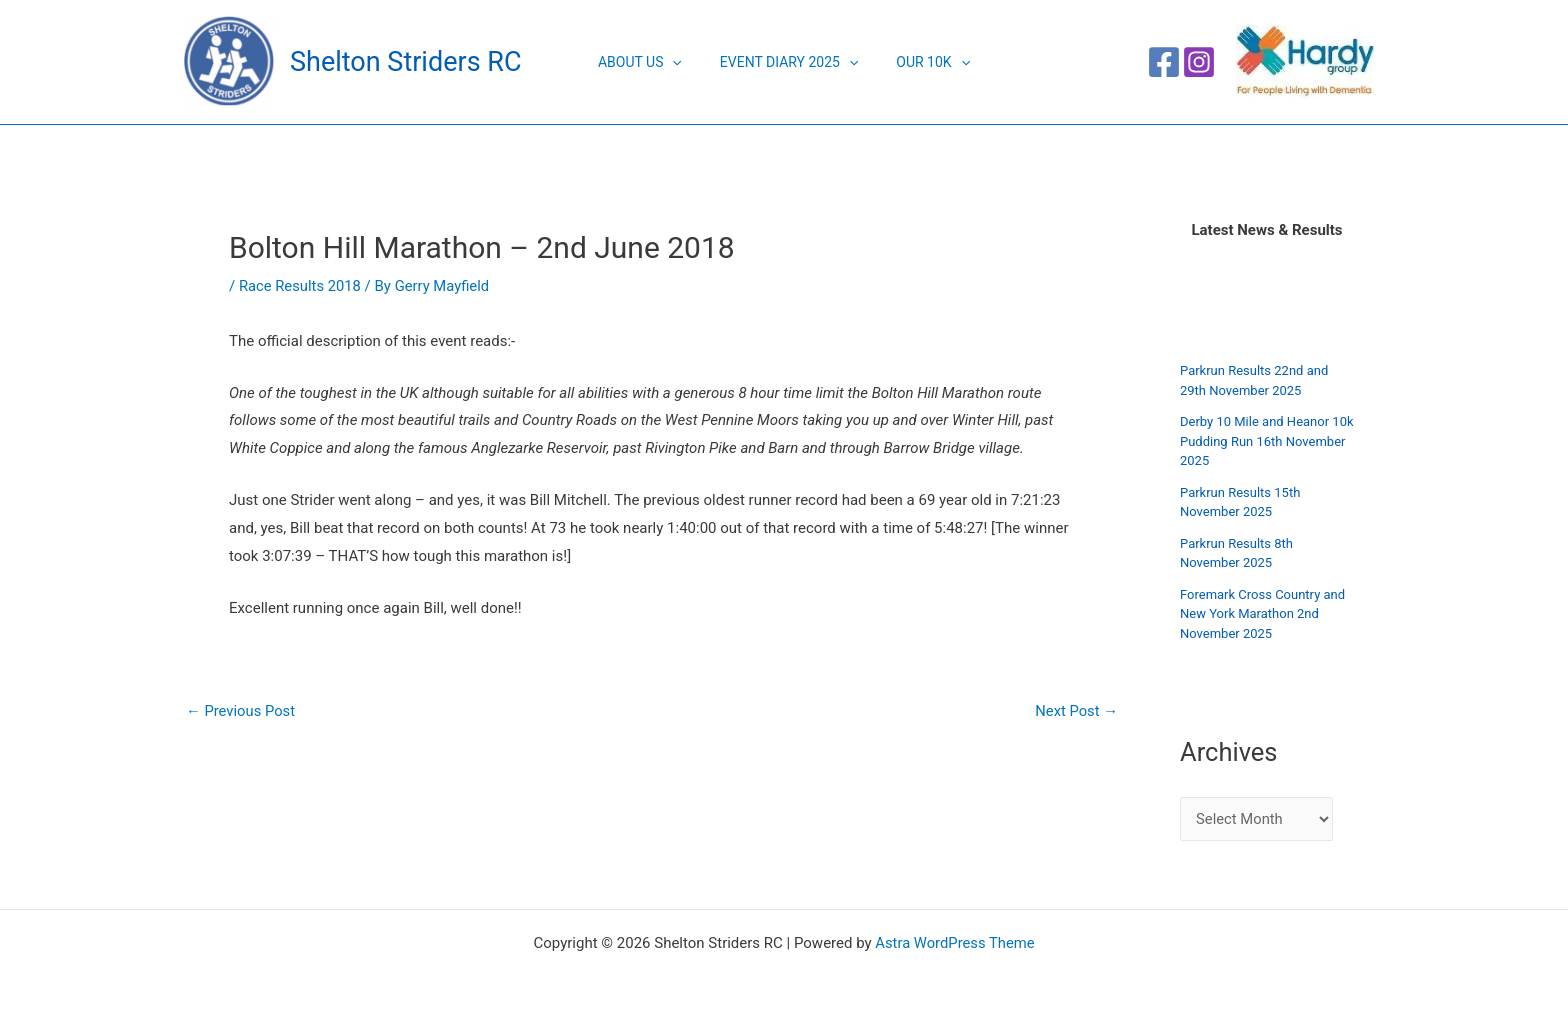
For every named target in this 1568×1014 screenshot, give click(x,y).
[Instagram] (1199, 62)
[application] (682, 62)
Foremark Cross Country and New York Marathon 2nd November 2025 (1262, 614)
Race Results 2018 (301, 286)
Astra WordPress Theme (955, 943)
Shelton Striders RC (405, 62)
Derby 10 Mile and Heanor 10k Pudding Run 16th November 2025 (1267, 441)
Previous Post (241, 711)
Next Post (1076, 711)
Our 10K (923, 62)
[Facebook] (1164, 62)
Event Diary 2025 (789, 62)
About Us (650, 62)
